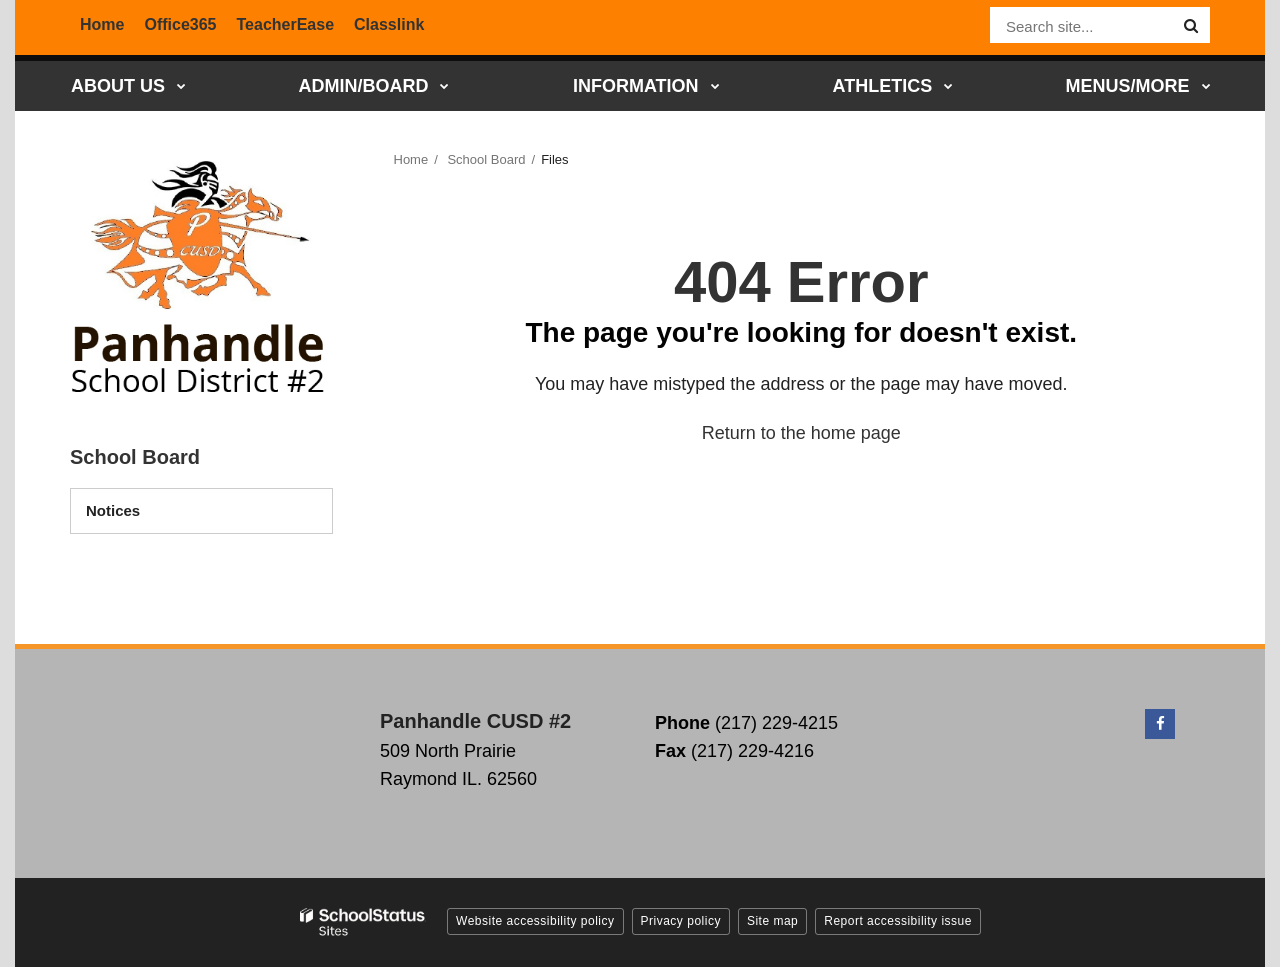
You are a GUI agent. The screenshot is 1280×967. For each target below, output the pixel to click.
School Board (486, 159)
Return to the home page (801, 433)
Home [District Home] (102, 24)
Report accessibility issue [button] (898, 921)
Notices (113, 510)
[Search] (1191, 26)
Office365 (180, 24)
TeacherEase (286, 24)
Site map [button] (772, 921)
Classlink (389, 24)
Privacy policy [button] (681, 921)
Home (411, 159)
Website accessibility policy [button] (535, 921)
